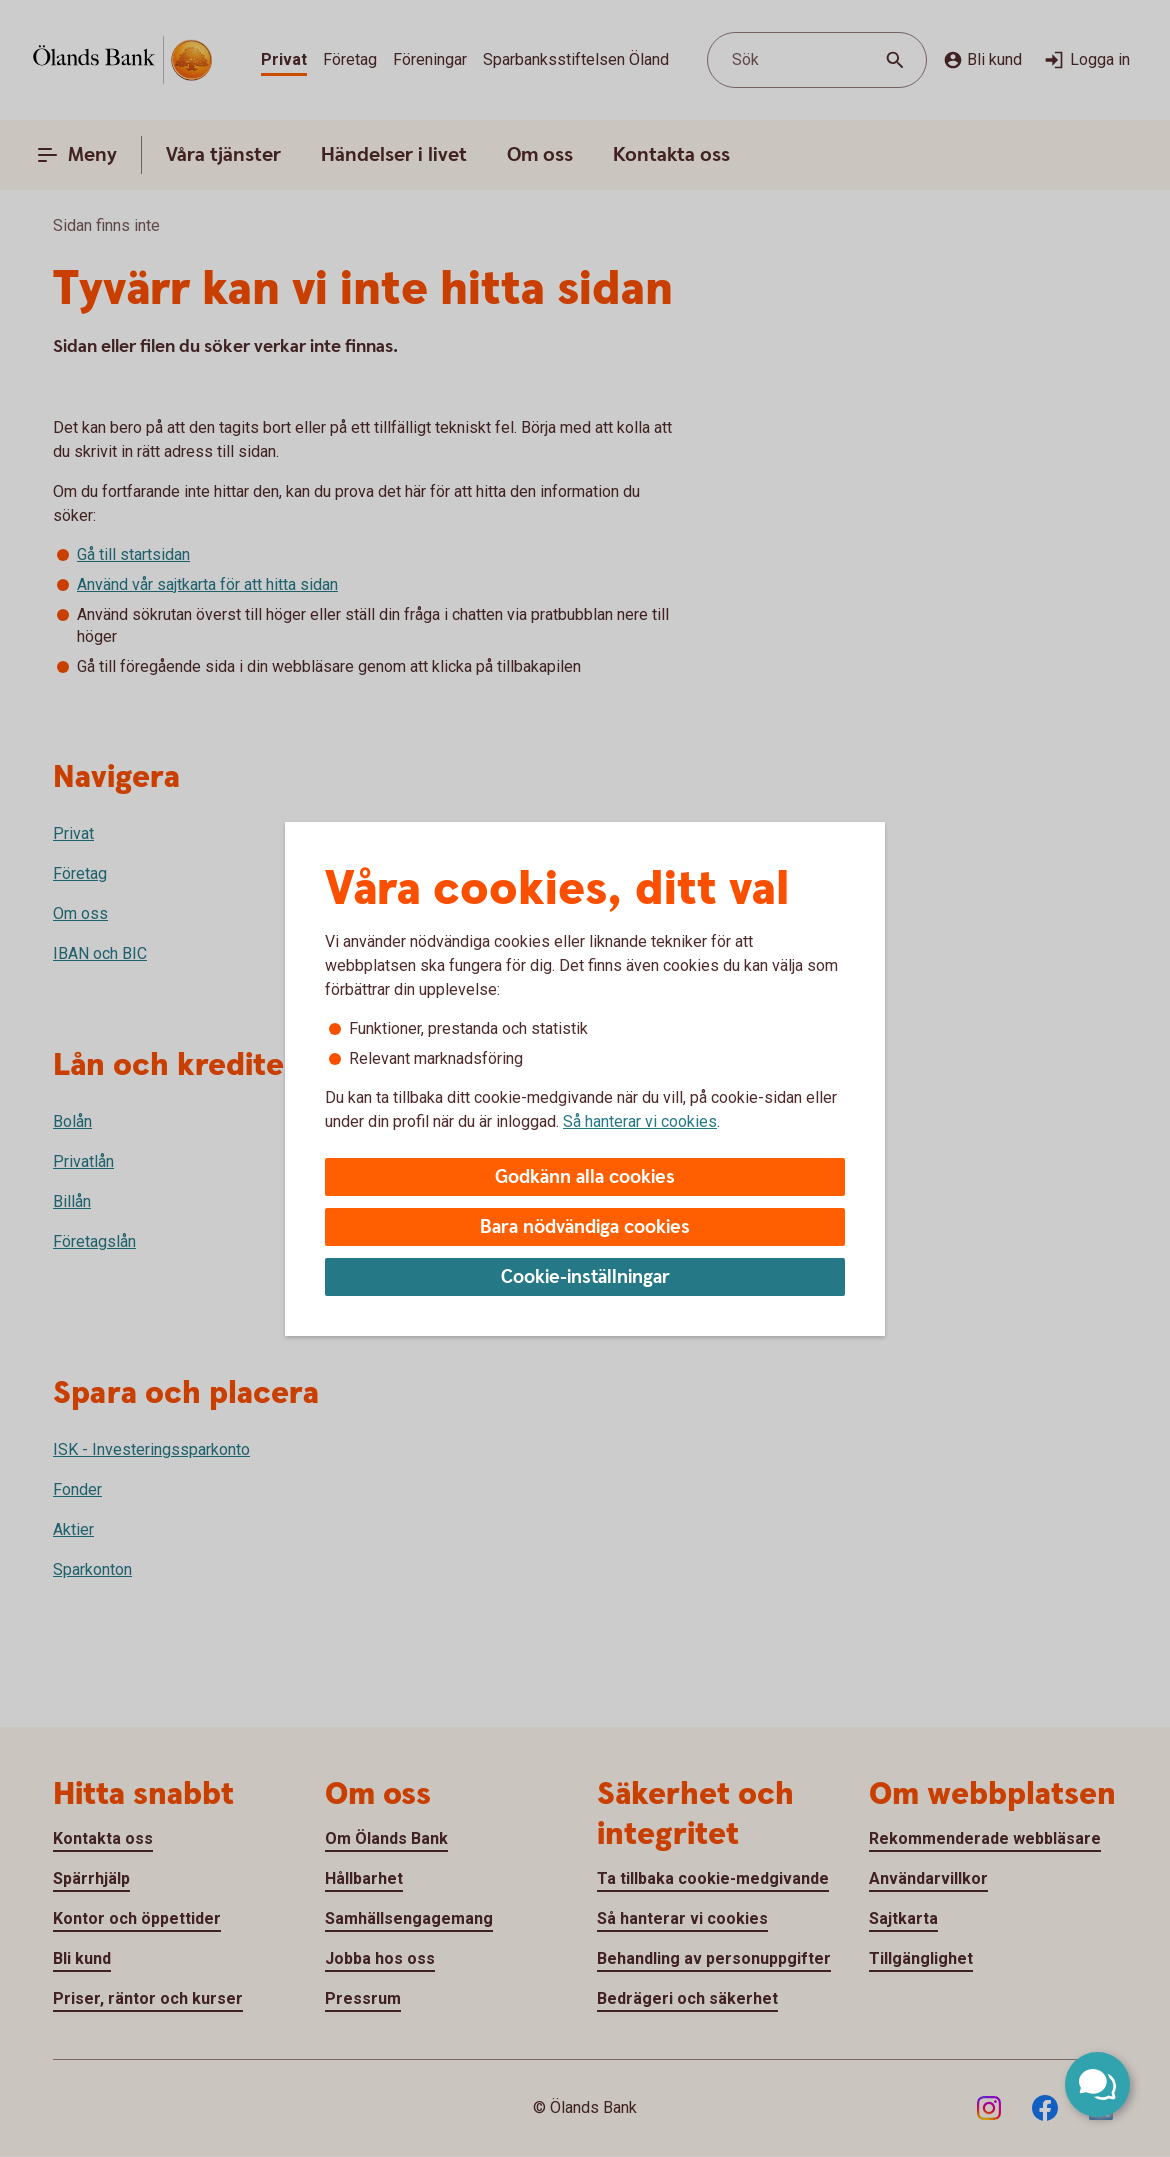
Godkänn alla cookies (585, 1177)
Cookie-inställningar (585, 1277)
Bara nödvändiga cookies (585, 1227)
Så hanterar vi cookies (640, 1121)
